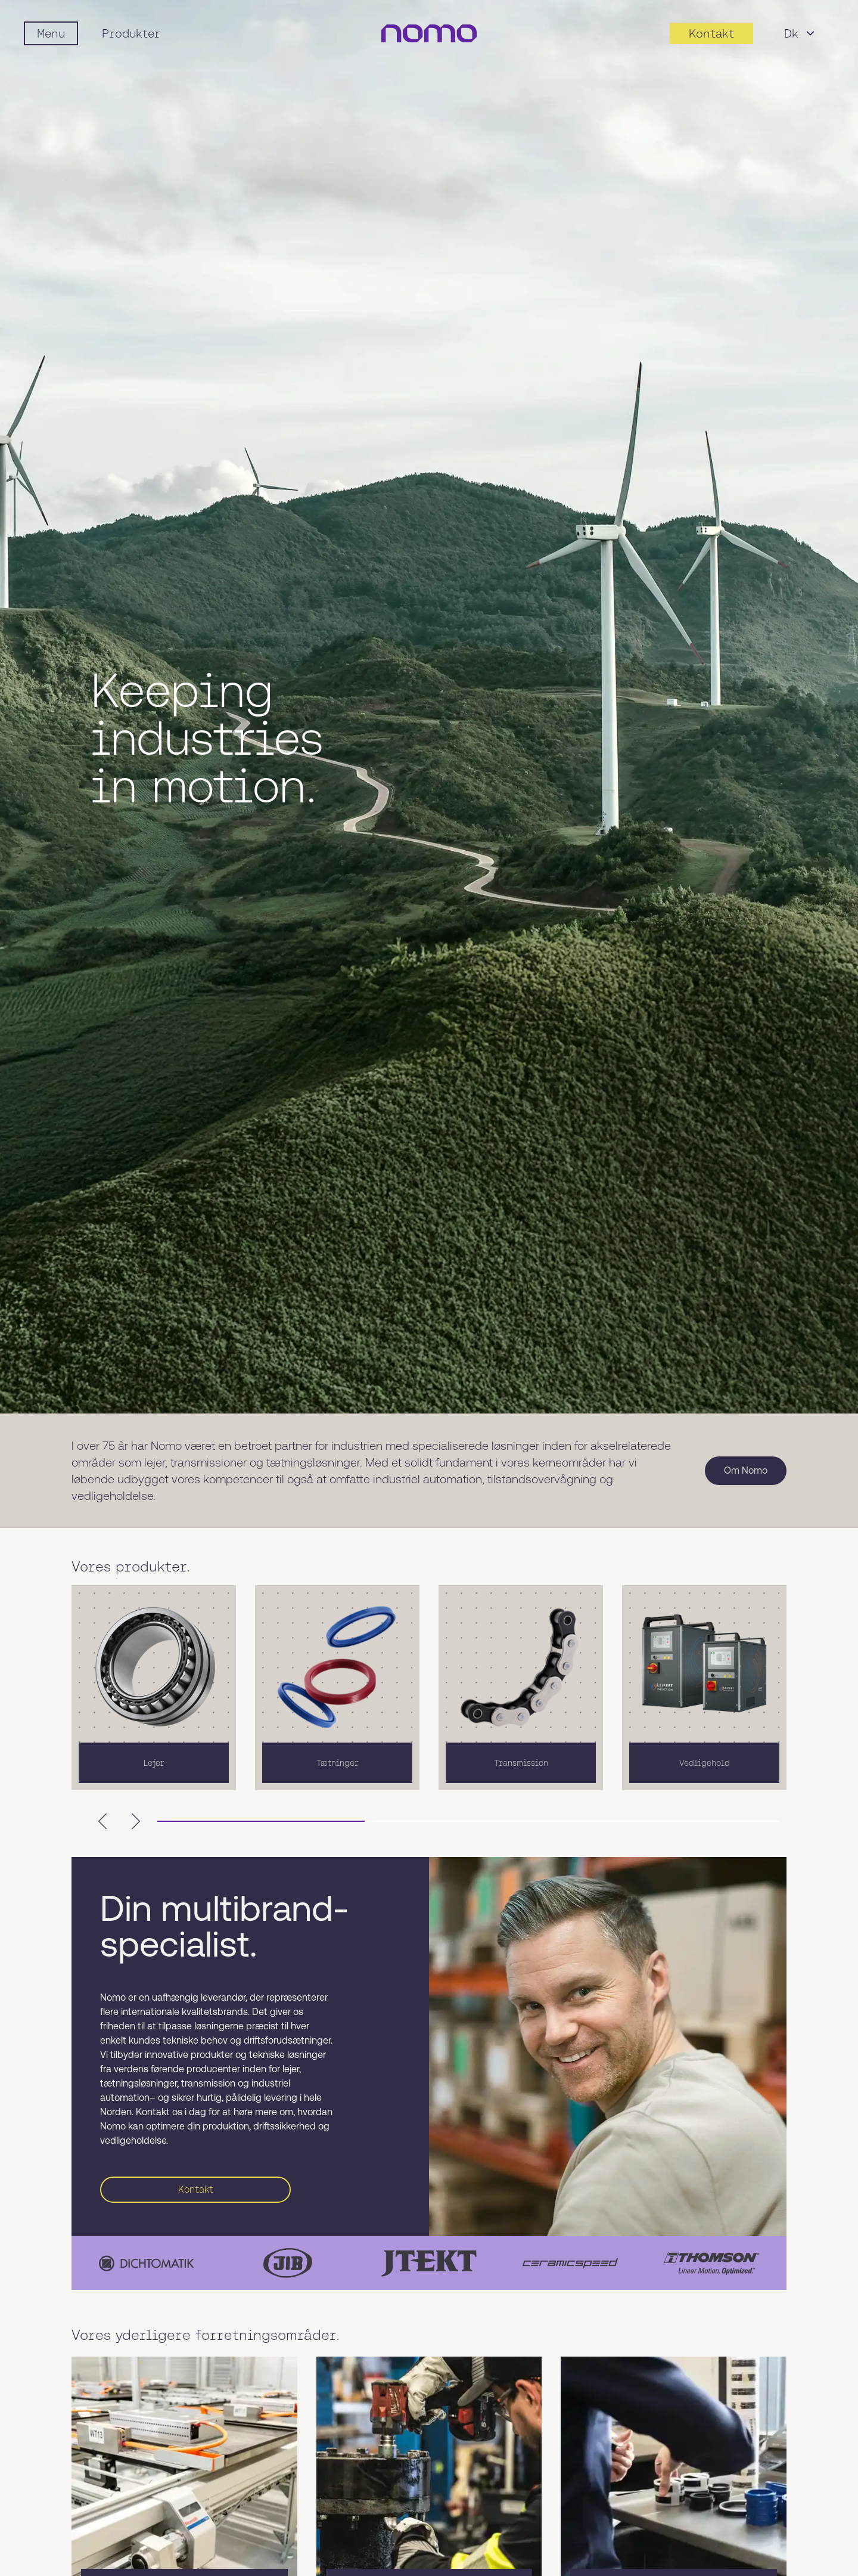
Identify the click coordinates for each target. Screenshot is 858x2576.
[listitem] (154, 1691)
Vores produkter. (131, 1570)
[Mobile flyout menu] (51, 33)
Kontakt (195, 2193)
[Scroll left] (102, 1825)
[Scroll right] (136, 1825)
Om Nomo (745, 1474)
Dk (800, 33)
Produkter (131, 33)
